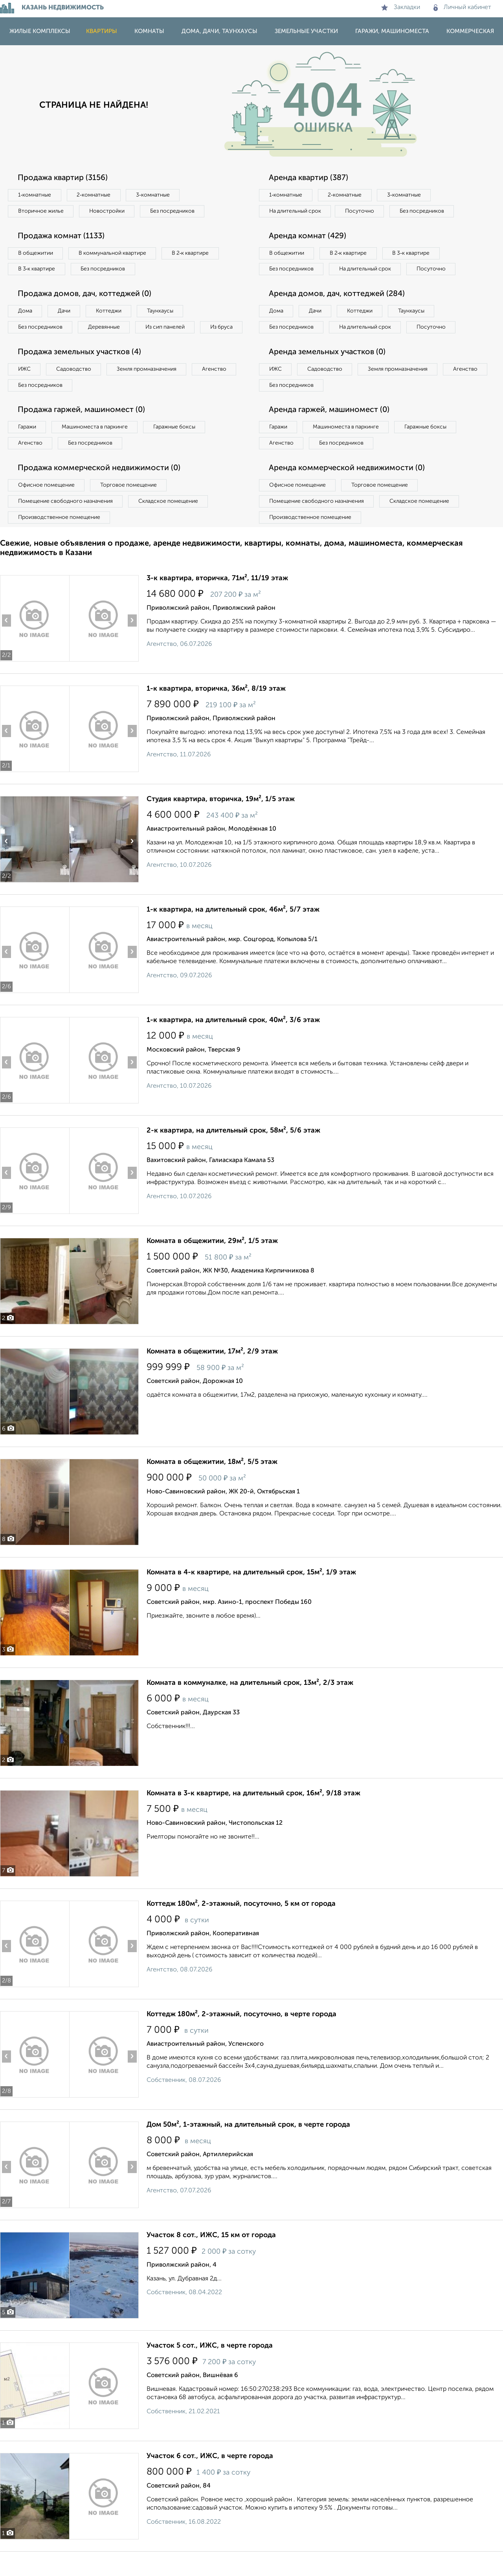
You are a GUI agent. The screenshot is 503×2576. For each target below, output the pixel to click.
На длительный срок (295, 211)
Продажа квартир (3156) (63, 178)
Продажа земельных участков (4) (80, 369)
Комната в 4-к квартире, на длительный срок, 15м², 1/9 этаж (251, 1589)
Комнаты (149, 31)
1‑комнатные (34, 195)
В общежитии (35, 253)
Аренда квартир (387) (309, 178)
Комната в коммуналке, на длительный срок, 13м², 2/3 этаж (250, 1699)
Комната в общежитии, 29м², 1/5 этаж (212, 1257)
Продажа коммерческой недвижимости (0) (99, 485)
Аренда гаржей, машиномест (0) (330, 427)
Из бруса (29, 343)
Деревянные (105, 327)
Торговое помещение (129, 502)
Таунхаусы (161, 311)
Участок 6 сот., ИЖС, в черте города (210, 2473)
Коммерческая (470, 31)
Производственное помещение (59, 534)
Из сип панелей (167, 327)
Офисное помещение (46, 502)
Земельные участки (306, 31)
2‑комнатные (94, 195)
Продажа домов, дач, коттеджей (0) (85, 294)
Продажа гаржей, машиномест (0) (82, 427)
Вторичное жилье (41, 211)
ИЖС (24, 385)
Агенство (216, 385)
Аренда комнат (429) (308, 236)
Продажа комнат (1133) (62, 236)
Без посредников (173, 211)
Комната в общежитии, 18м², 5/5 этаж (212, 1478)
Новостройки (107, 211)
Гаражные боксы (176, 444)
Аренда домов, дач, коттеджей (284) (337, 310)
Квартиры (101, 31)
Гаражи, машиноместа (392, 31)
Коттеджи (109, 311)
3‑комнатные (154, 195)
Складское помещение (170, 518)
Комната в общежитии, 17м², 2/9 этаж (212, 1368)
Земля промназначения (148, 385)
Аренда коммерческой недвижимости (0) (347, 485)
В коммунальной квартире (113, 253)
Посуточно (360, 211)
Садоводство (74, 385)
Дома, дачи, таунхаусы (219, 31)
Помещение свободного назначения (66, 518)
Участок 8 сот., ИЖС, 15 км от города (211, 2252)
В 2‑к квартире (193, 253)
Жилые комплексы (39, 31)
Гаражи (27, 444)
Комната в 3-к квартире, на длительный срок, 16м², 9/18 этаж (253, 1810)
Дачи (64, 311)
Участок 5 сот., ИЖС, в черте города (210, 2362)
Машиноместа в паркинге (95, 444)
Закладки (400, 7)
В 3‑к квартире (37, 269)
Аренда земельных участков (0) (327, 369)
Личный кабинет (462, 7)
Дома (25, 311)
